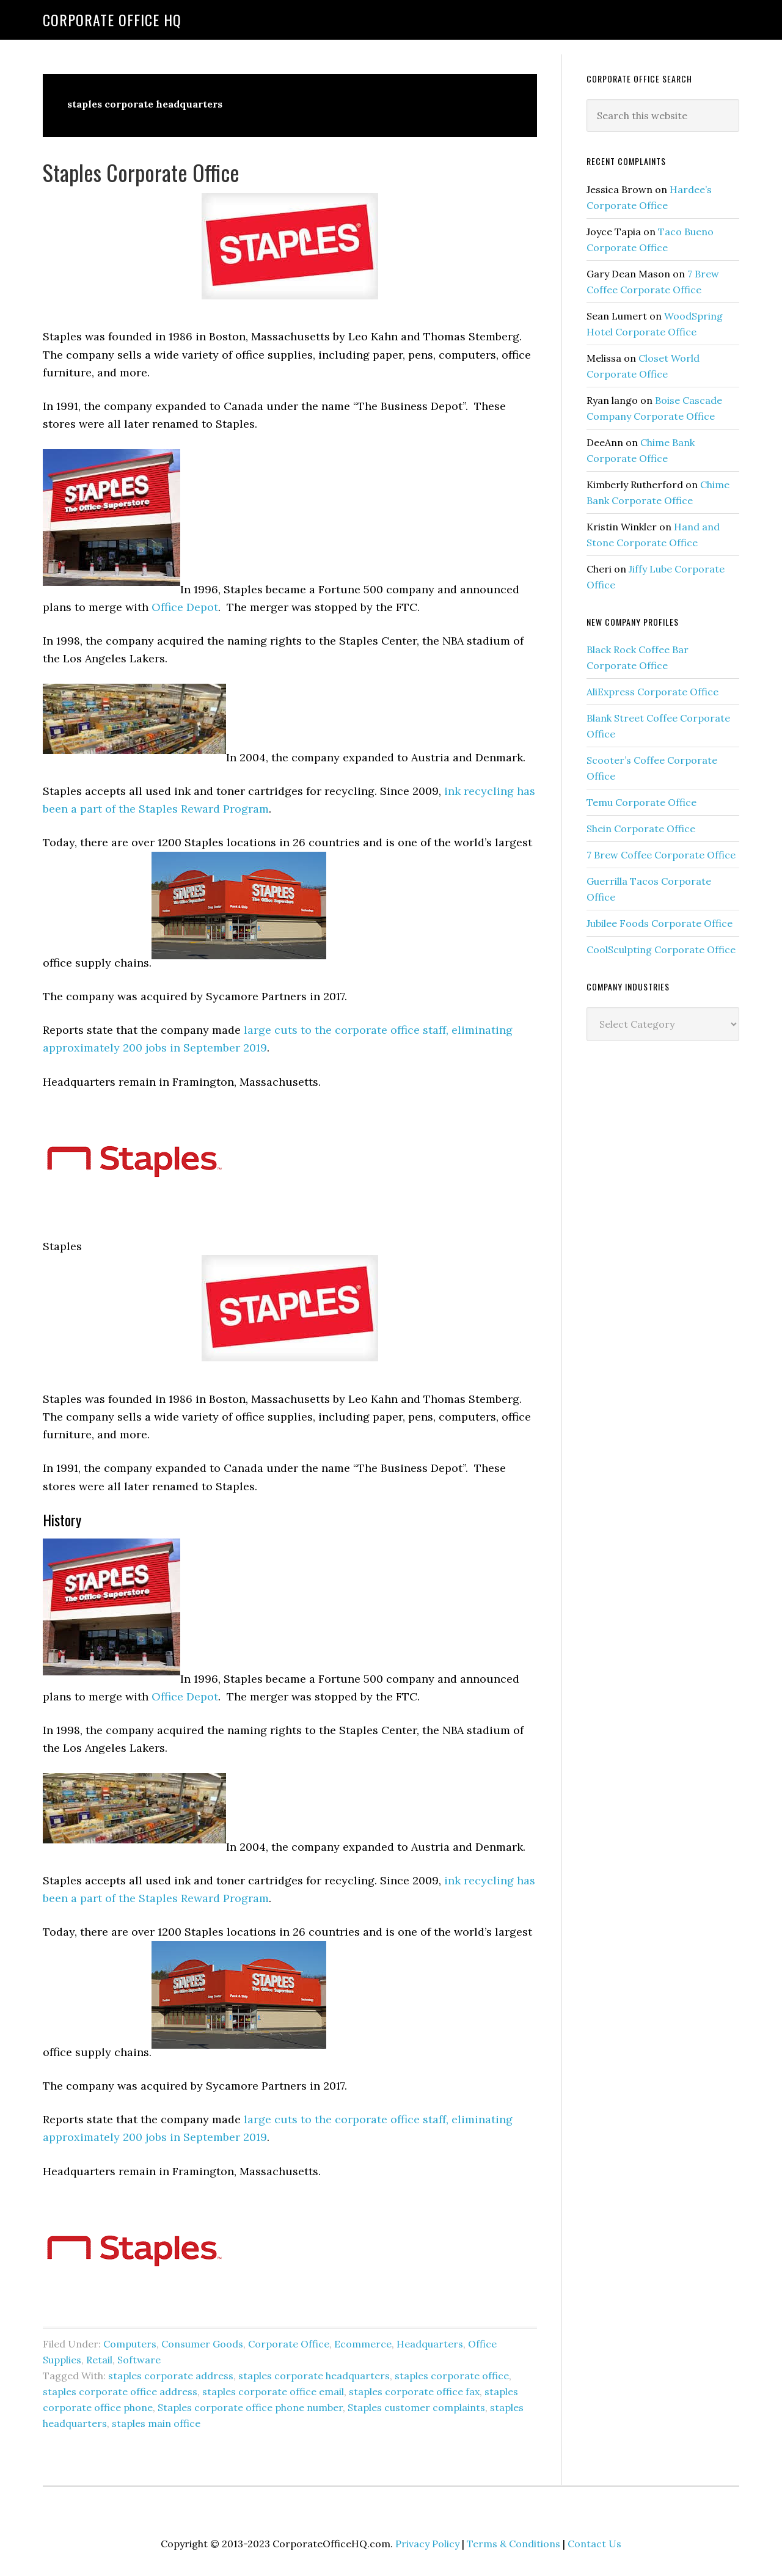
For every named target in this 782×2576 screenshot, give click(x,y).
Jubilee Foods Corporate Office (659, 923)
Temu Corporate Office (641, 802)
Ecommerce (363, 2344)
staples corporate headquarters (314, 2375)
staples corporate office (452, 2375)
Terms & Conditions (513, 2544)
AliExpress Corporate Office (652, 692)
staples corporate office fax (414, 2391)
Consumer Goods (202, 2344)
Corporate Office (288, 2344)
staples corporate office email (273, 2391)
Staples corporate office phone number (250, 2407)
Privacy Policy (427, 2544)
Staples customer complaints (416, 2407)
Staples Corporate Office (141, 172)
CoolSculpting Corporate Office (661, 949)
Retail (99, 2360)
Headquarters (429, 2344)
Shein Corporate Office (640, 828)
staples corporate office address (120, 2391)
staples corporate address (170, 2375)
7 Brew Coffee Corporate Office (661, 855)
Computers (129, 2344)
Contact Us (594, 2544)
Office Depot (185, 607)
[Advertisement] (678, 1249)
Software (139, 2360)
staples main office (156, 2423)
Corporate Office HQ (112, 20)
